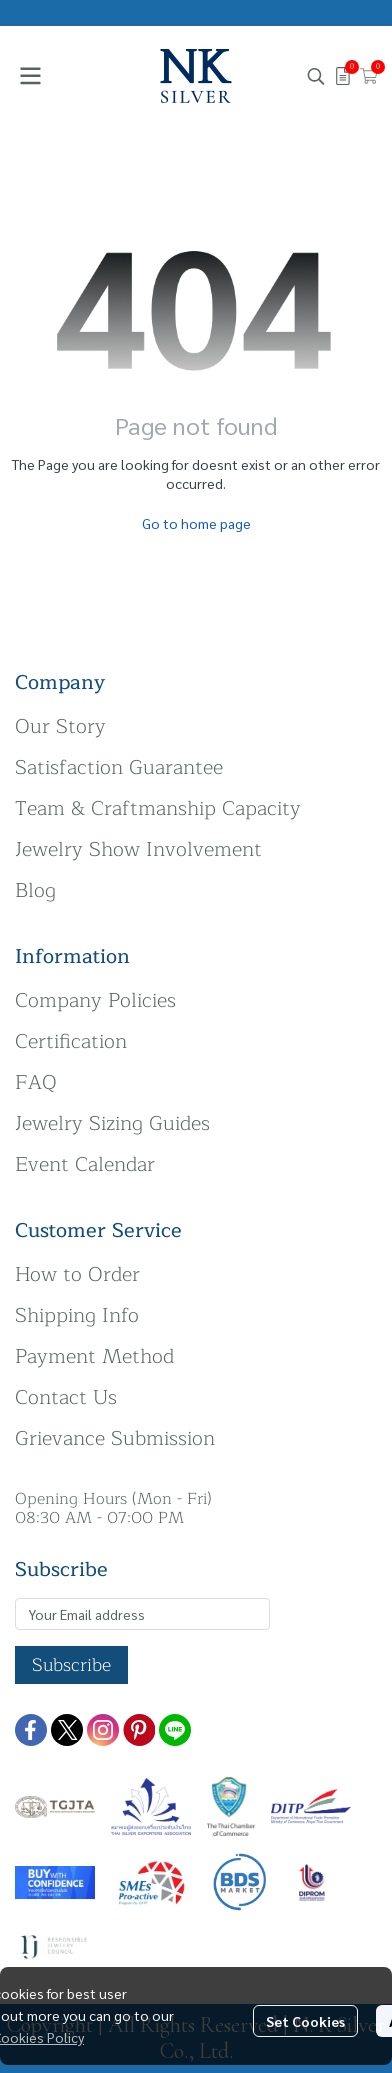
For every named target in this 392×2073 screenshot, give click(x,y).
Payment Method (94, 1356)
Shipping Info (77, 1315)
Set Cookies (305, 2021)
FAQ (36, 1082)
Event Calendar (85, 1164)
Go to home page (196, 523)
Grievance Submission (115, 1438)
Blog (35, 890)
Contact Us (66, 1397)
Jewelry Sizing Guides (112, 1123)
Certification (71, 1041)
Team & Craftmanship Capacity (158, 808)
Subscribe (71, 1665)
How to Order (77, 1274)
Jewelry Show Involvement (138, 849)
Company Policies (95, 1000)
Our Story (60, 726)
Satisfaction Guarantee (119, 767)
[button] (316, 76)
